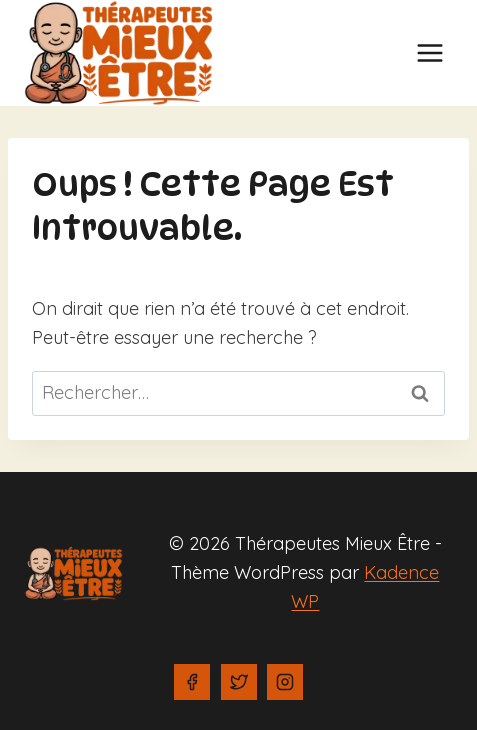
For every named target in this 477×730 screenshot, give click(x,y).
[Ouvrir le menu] (429, 52)
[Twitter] (239, 682)
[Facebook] (192, 682)
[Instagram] (285, 682)
